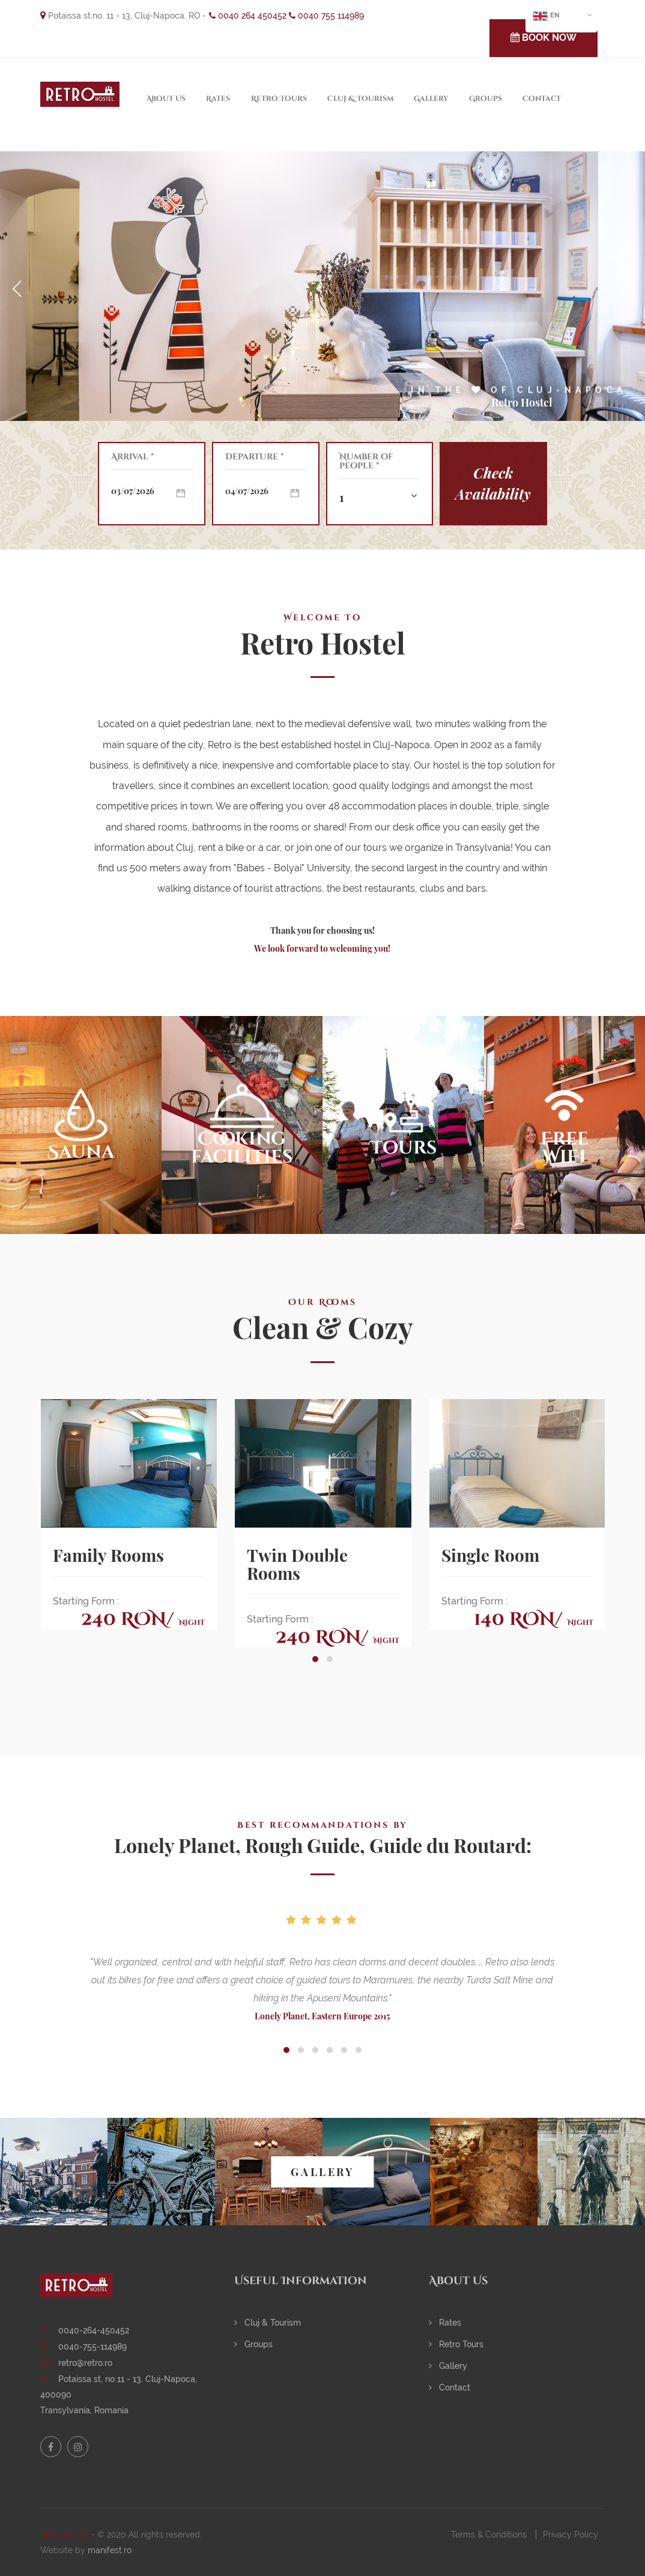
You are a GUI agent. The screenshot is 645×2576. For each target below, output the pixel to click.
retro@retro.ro (85, 2363)
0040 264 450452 (247, 15)
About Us (166, 98)
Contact (541, 98)
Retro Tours (279, 98)
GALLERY (322, 2172)
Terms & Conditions (489, 2534)
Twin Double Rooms (297, 1564)
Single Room (490, 1555)
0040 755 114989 (326, 15)
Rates (218, 98)
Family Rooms (108, 1555)
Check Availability (493, 483)
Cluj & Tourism (360, 98)
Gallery (431, 98)
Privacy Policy (570, 2534)
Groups (485, 98)
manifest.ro (110, 2550)
